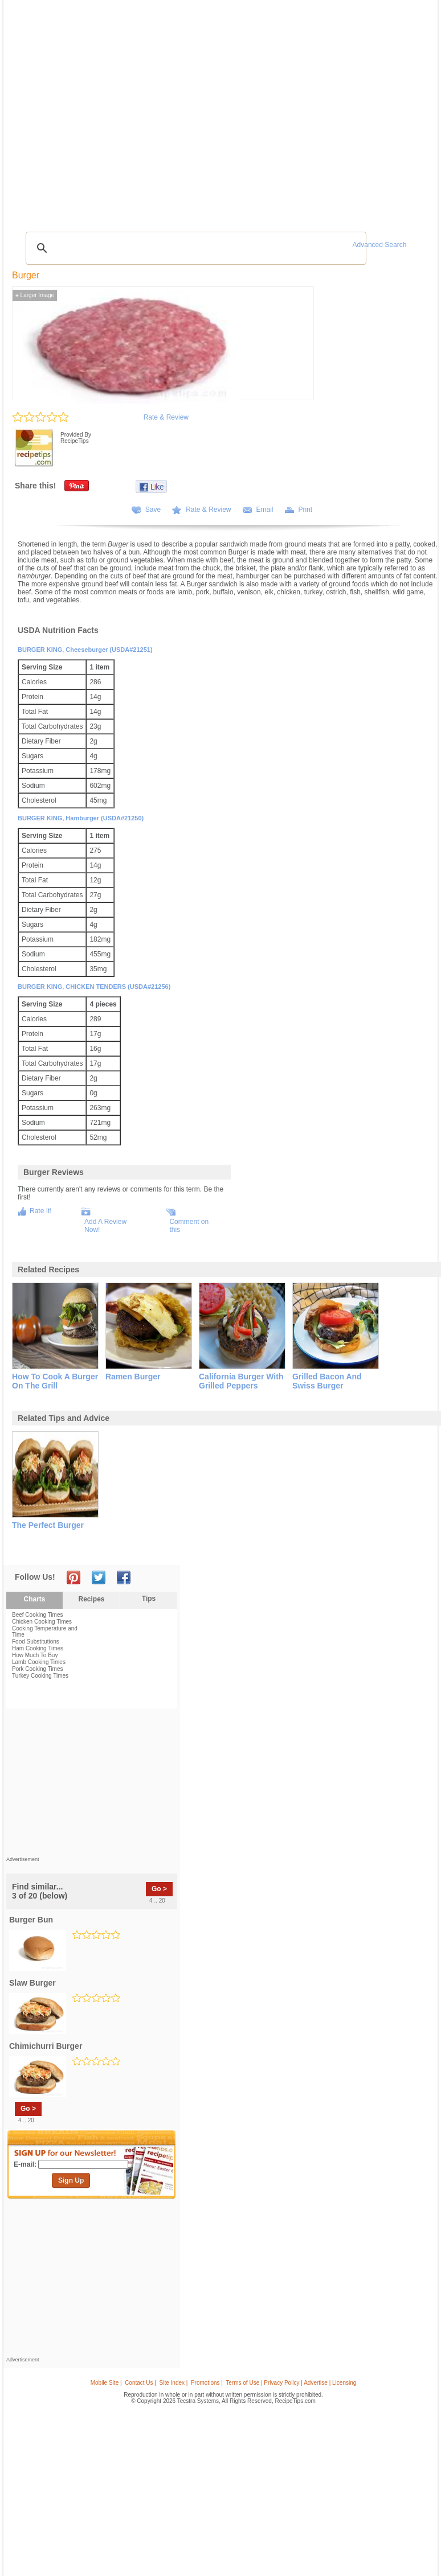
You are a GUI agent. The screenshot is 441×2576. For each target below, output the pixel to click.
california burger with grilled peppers (241, 1381)
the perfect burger (48, 1525)
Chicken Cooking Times (42, 1621)
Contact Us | (140, 2383)
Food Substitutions (35, 1641)
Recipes (91, 1599)
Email (264, 509)
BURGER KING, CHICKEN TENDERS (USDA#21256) (94, 986)
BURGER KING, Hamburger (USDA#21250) (81, 818)
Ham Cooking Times (37, 1648)
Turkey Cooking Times (40, 1676)
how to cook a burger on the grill (55, 1381)
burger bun (31, 1919)
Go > (159, 1889)
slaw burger (32, 1982)
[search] (194, 248)
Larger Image (34, 295)
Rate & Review (166, 417)
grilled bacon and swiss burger (327, 1381)
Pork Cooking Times (37, 1669)
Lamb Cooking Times (39, 1662)
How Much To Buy (35, 1655)
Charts (34, 1599)
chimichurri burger (45, 2046)
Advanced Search (380, 245)
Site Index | (174, 2383)
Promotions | (207, 2383)
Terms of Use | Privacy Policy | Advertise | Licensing (291, 2383)
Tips (149, 1599)
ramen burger (132, 1376)
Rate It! (41, 1211)
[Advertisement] (91, 1785)
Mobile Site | (106, 2383)
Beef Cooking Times (37, 1615)
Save (153, 509)
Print (306, 509)
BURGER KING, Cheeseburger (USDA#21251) (85, 649)
